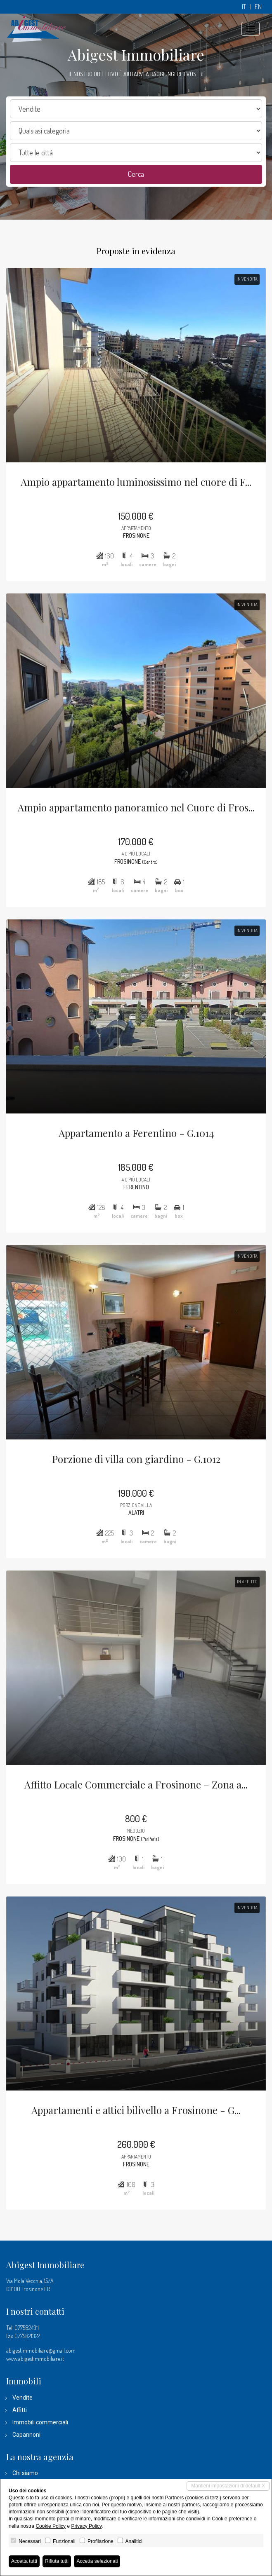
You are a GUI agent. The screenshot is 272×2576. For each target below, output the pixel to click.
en (258, 6)
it (244, 6)
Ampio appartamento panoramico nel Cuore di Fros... (136, 807)
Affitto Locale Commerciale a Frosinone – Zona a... (136, 1784)
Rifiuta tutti (57, 2561)
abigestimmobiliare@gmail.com (41, 2350)
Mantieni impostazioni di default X (228, 2486)
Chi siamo (25, 2473)
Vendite (22, 2397)
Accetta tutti (24, 2561)
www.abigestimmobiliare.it (35, 2358)
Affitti (19, 2410)
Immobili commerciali (40, 2422)
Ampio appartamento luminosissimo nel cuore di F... (136, 481)
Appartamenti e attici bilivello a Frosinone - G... (136, 2110)
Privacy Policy (86, 2526)
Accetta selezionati (97, 2561)
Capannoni (26, 2434)
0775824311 (26, 2327)
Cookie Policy (50, 2526)
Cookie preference (232, 2519)
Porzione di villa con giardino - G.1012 (136, 1458)
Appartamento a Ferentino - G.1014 (136, 1132)
